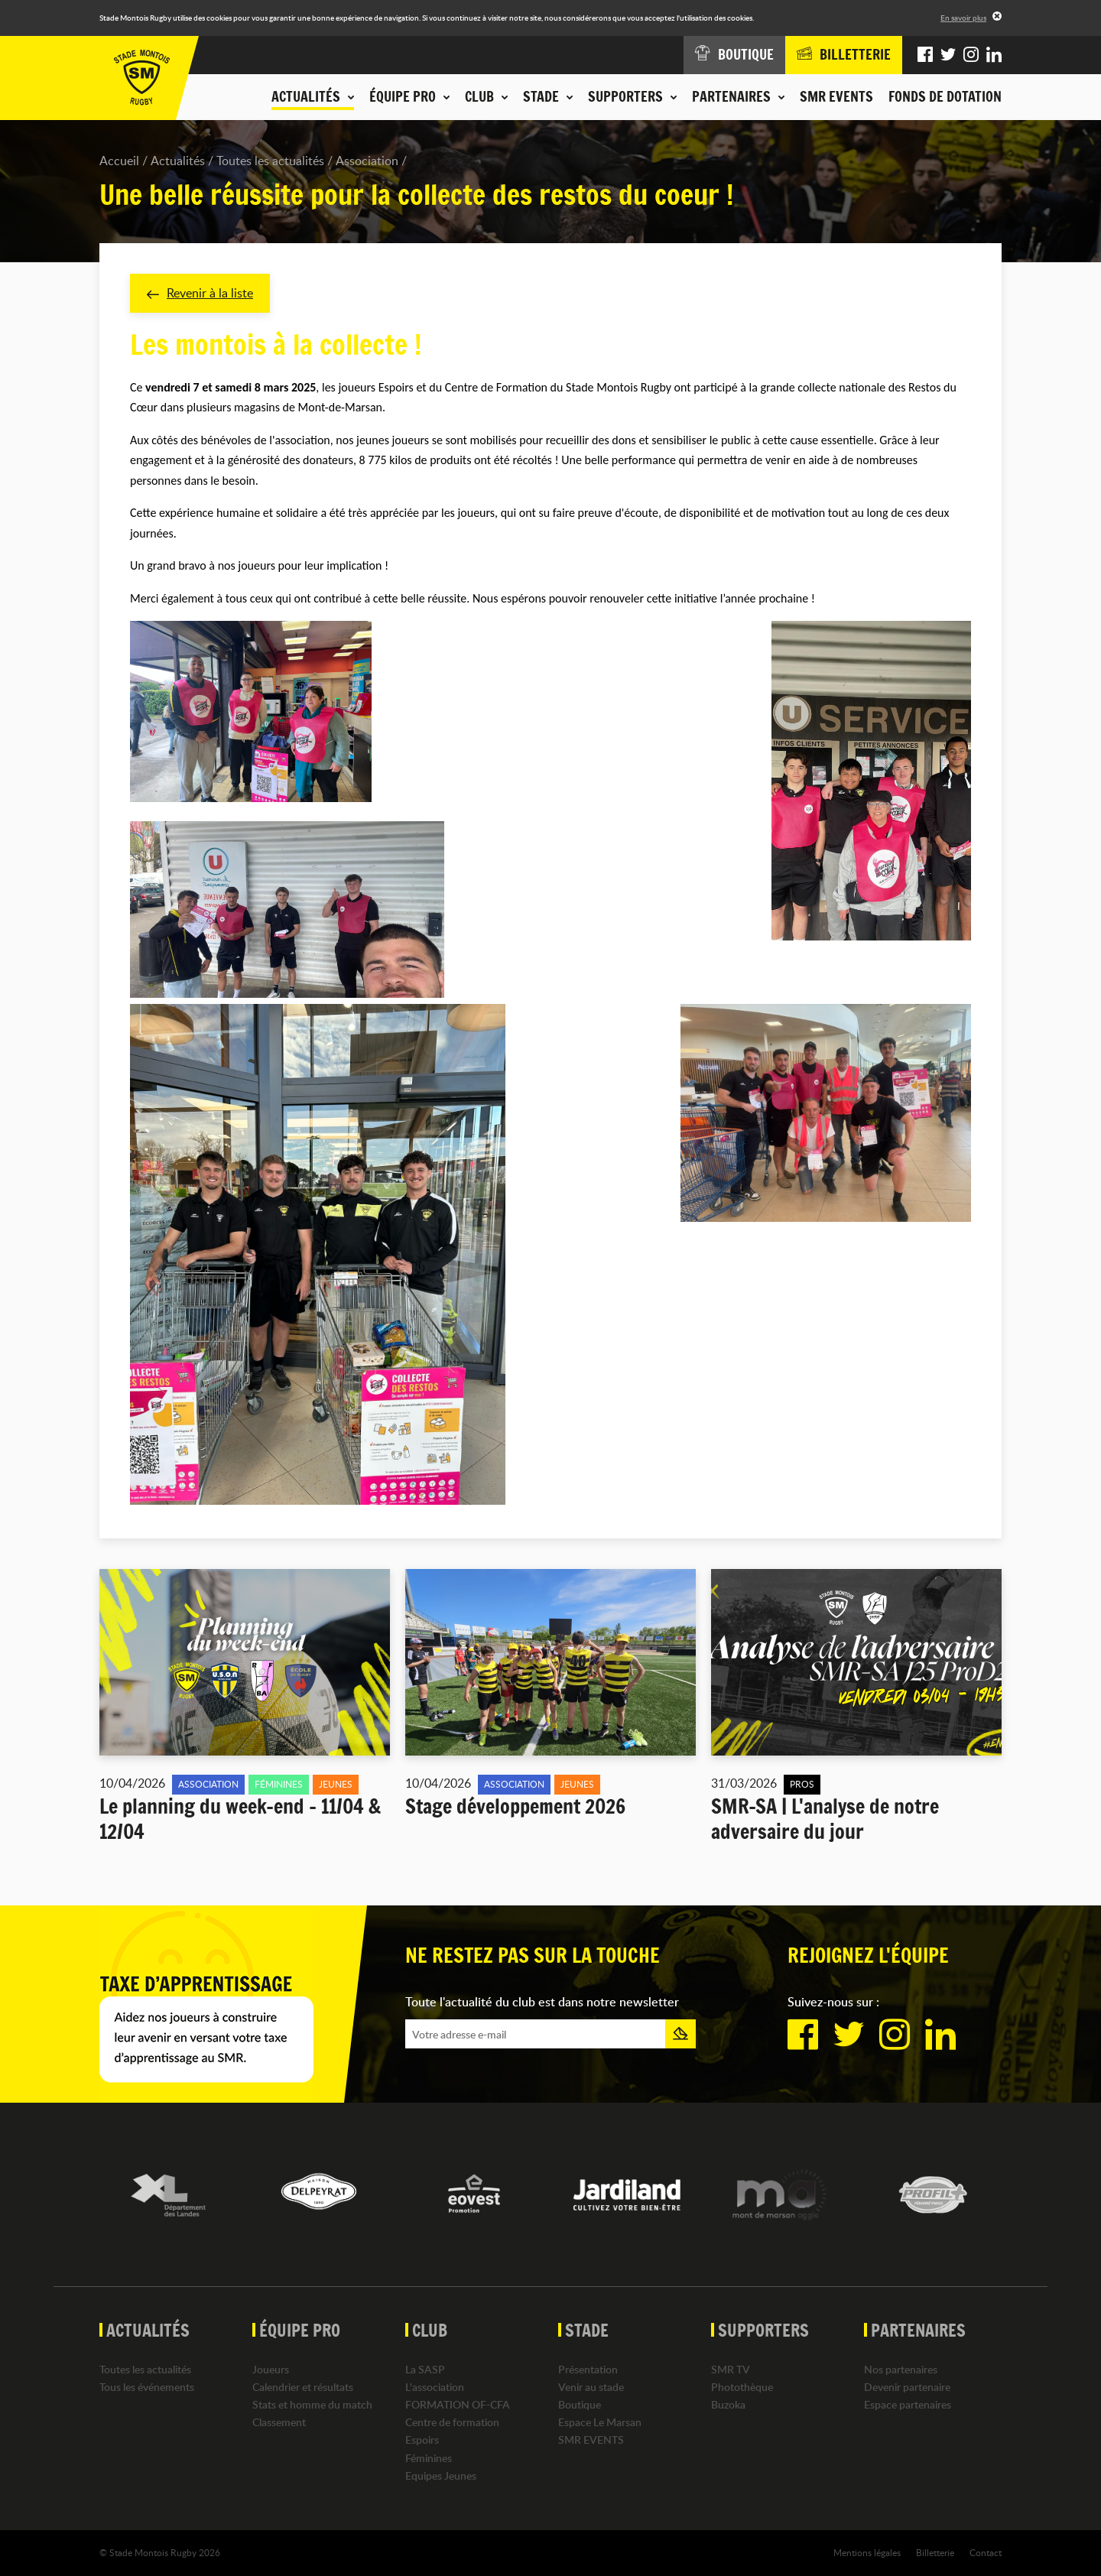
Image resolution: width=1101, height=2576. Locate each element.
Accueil (119, 160)
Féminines (428, 2458)
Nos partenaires (900, 2369)
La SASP (425, 2369)
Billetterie (935, 2552)
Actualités (178, 160)
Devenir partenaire (907, 2386)
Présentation (588, 2369)
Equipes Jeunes (440, 2475)
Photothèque (742, 2386)
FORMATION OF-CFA (457, 2404)
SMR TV (730, 2369)
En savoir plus (963, 17)
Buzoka (728, 2404)
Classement (279, 2422)
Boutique (579, 2404)
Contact (985, 2552)
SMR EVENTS (836, 96)
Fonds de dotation (945, 96)
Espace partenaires (907, 2404)
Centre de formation (452, 2422)
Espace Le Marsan (599, 2422)
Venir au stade (591, 2386)
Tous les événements (146, 2386)
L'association (434, 2386)
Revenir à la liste (200, 292)
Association (367, 160)
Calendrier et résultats (302, 2386)
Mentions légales (867, 2552)
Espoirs (422, 2439)
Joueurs (270, 2369)
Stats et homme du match (312, 2404)
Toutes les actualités (270, 160)
